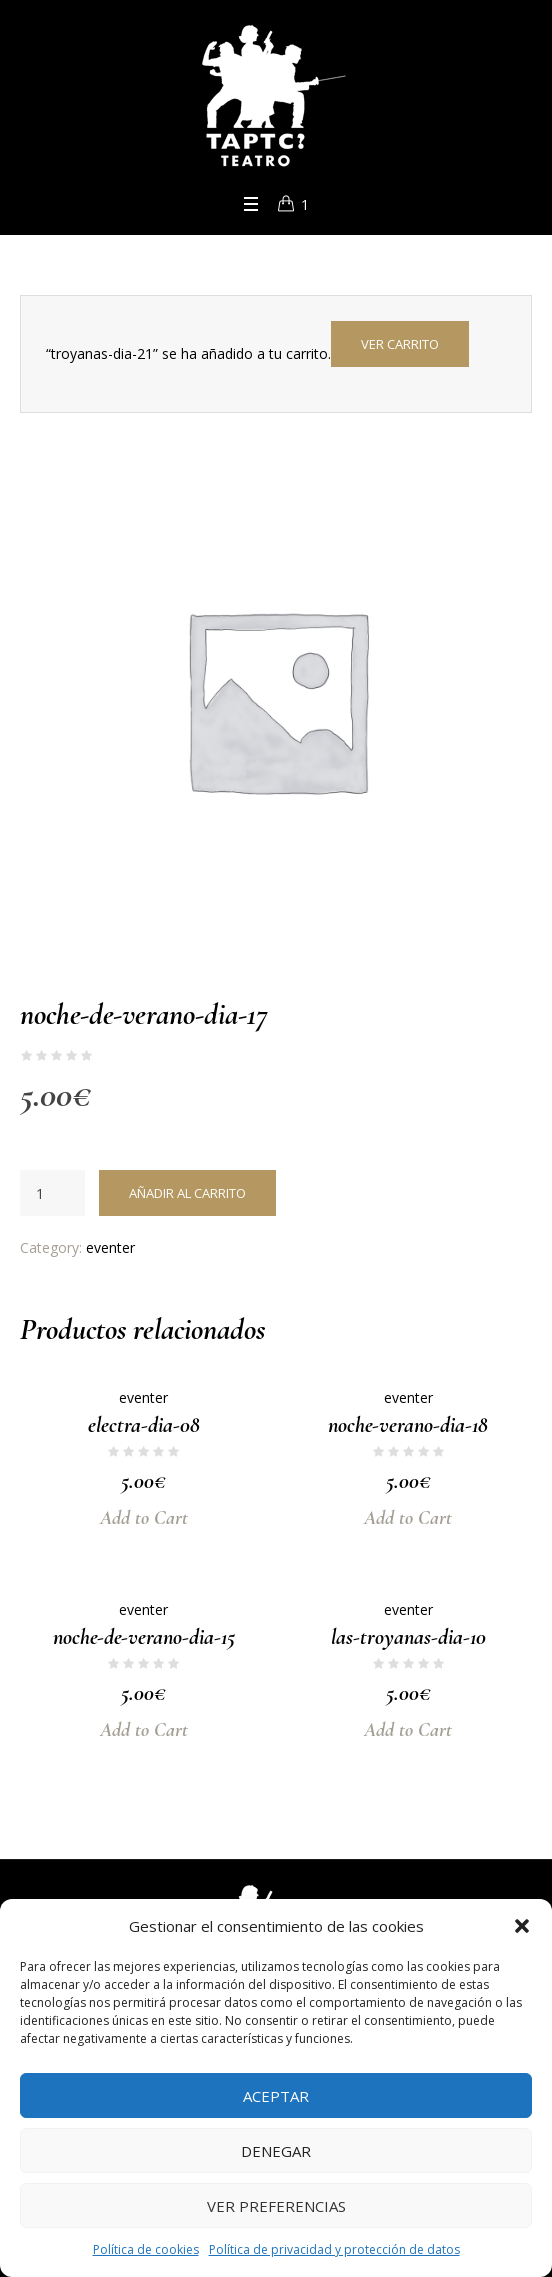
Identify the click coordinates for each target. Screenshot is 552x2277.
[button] (522, 1926)
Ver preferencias (276, 2206)
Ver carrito (400, 344)
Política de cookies (146, 2249)
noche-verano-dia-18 (408, 1425)
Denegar (276, 2151)
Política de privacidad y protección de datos (334, 2249)
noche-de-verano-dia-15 (144, 1637)
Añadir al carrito (187, 1193)
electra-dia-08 (144, 1425)
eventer (110, 1247)
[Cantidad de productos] (52, 1193)
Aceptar (276, 2096)
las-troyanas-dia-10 (408, 1637)
